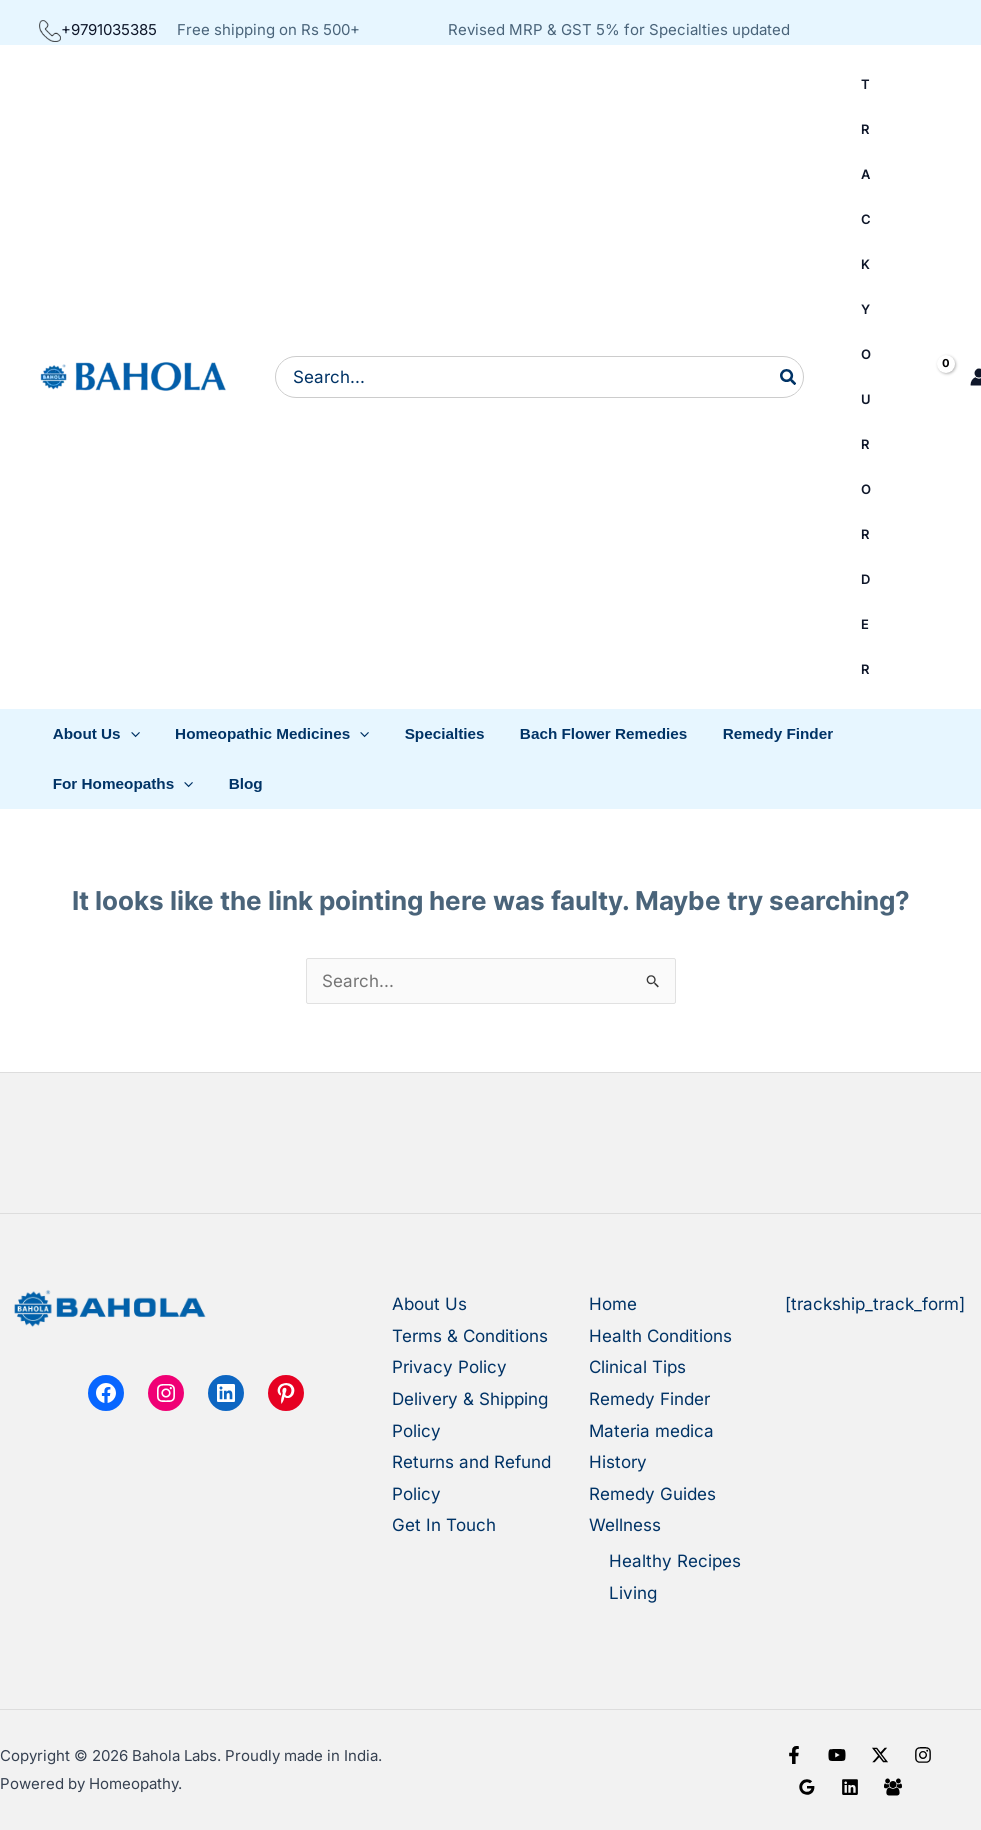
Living (633, 1593)
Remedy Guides (652, 1494)
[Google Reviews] (807, 1787)
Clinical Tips (637, 1367)
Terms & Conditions (470, 1336)
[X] (880, 1755)
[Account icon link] (972, 377)
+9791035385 (98, 29)
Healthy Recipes (675, 1561)
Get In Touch (444, 1525)
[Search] (789, 377)
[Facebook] (794, 1755)
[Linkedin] (850, 1787)
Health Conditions (660, 1336)
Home (613, 1304)
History (618, 1462)
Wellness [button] (625, 1525)
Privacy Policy (449, 1367)
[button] (94, 734)
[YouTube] (837, 1755)
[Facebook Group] (893, 1787)
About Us (429, 1304)
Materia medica (651, 1431)
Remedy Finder (649, 1399)
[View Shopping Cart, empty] (921, 377)
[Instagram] (923, 1755)
